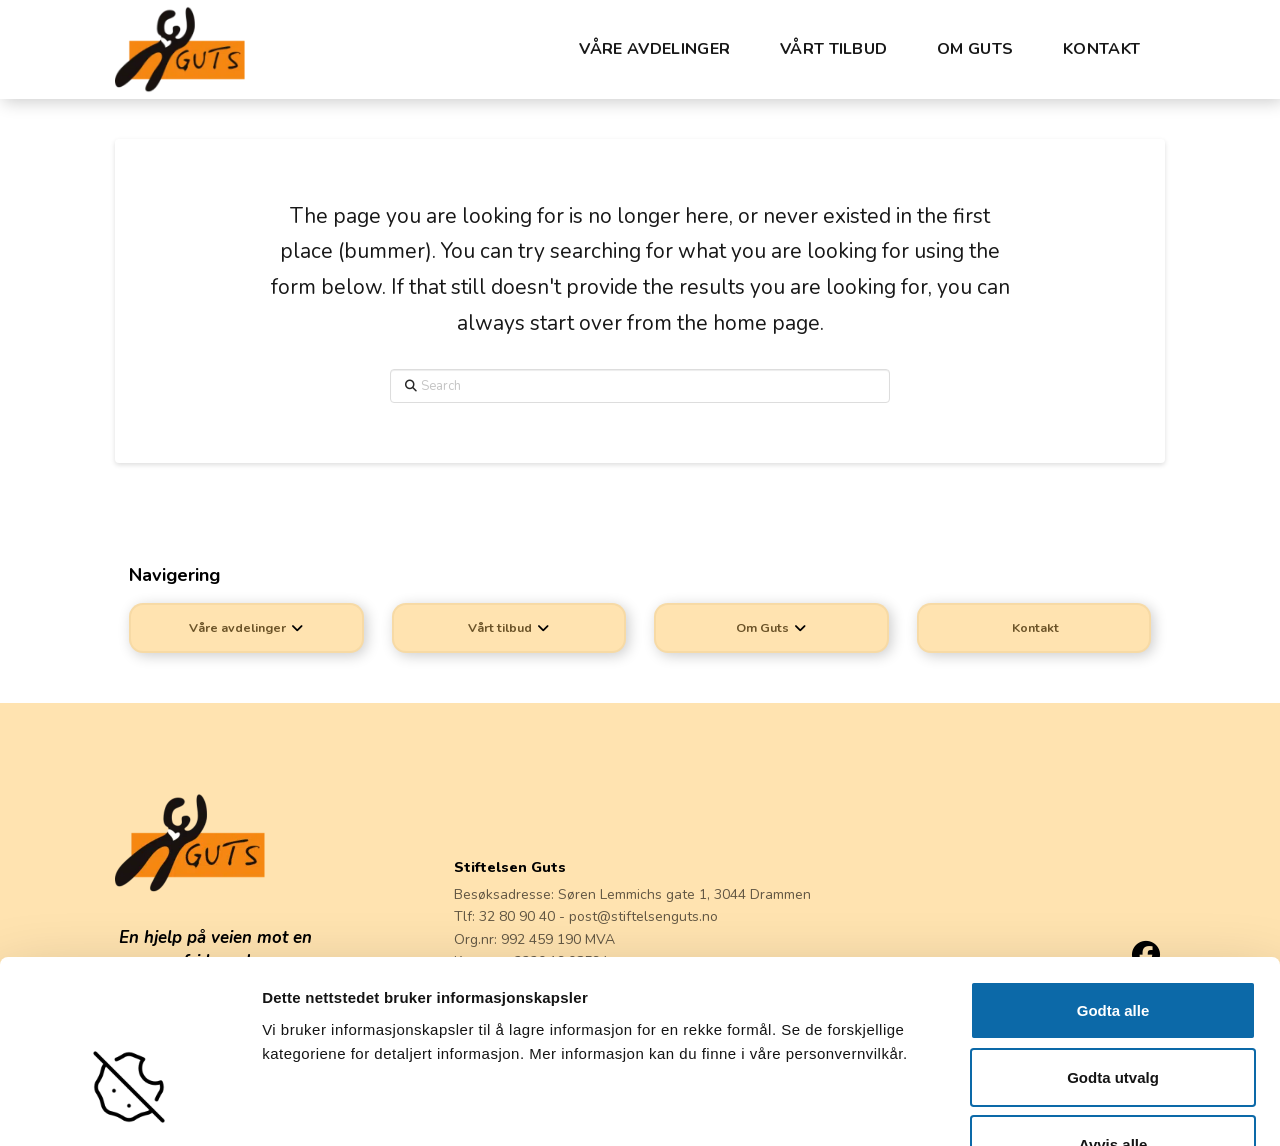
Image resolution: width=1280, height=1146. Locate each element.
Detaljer (1037, 1106)
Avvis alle (1113, 1013)
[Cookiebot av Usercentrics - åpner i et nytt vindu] (129, 1107)
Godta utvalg (1113, 946)
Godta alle (1113, 879)
